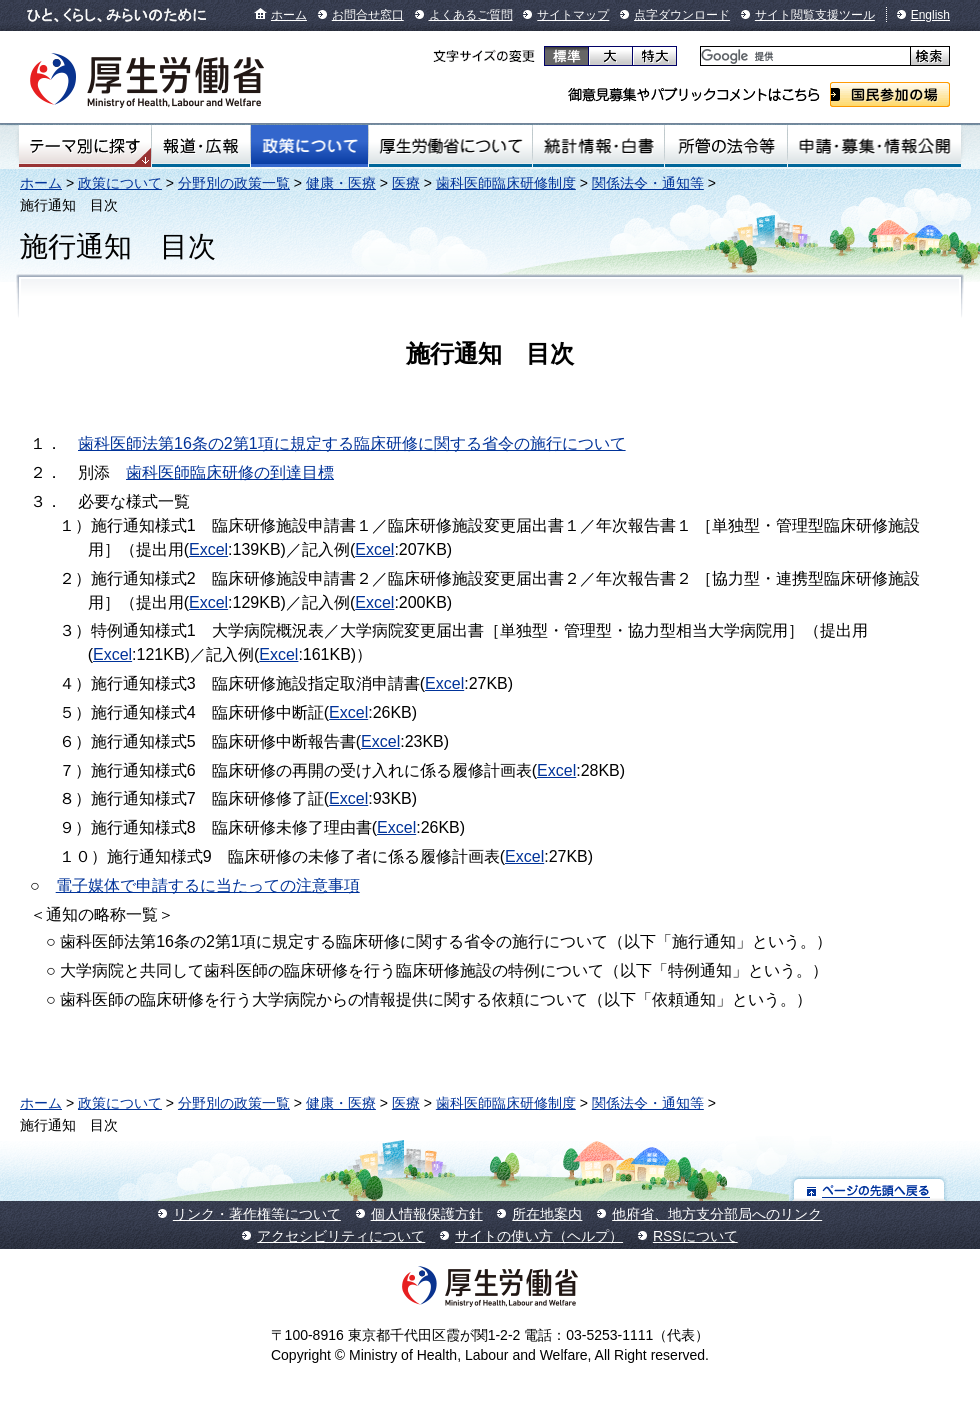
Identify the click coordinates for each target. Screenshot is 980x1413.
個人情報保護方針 (427, 1214)
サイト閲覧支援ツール (815, 15)
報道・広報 (201, 146)
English (930, 15)
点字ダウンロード (682, 15)
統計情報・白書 (598, 146)
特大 (654, 56)
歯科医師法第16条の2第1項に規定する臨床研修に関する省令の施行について (352, 443)
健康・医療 (341, 183)
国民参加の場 (890, 94)
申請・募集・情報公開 (874, 146)
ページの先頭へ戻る (869, 1189)
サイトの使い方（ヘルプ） (539, 1236)
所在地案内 (547, 1214)
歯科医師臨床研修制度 (506, 183)
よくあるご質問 (471, 15)
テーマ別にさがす (85, 146)
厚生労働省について (451, 146)
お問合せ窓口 (368, 15)
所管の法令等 (725, 146)
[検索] (803, 56)
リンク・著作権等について (257, 1214)
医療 (406, 183)
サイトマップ (573, 15)
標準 (566, 56)
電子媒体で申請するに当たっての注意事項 (208, 885)
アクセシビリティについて (341, 1236)
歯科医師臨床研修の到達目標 (230, 472)
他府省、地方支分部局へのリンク (717, 1214)
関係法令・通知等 (648, 183)
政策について (309, 146)
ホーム (289, 15)
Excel (208, 549)
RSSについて (695, 1236)
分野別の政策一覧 (234, 183)
